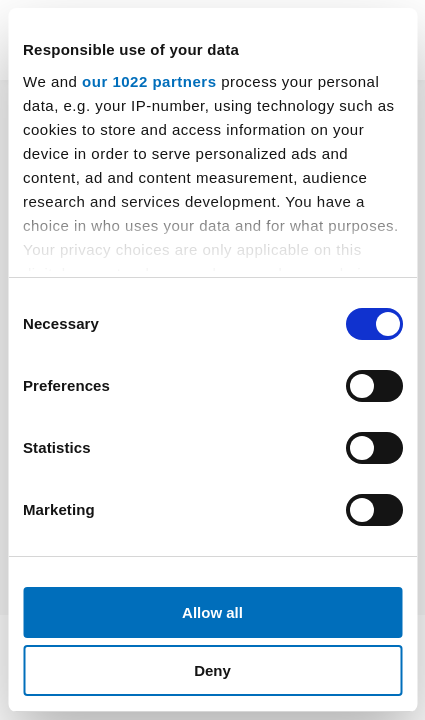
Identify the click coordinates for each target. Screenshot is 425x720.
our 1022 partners (149, 81)
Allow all (212, 612)
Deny (212, 670)
